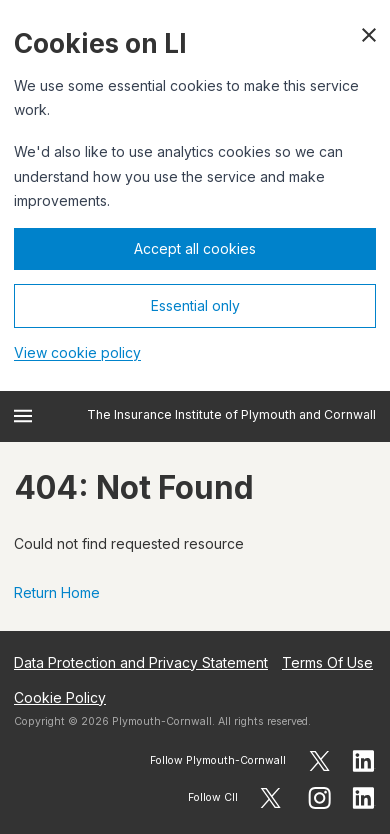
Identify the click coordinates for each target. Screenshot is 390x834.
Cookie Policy (60, 697)
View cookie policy (77, 352)
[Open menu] (23, 416)
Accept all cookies (195, 248)
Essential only (195, 305)
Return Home (57, 592)
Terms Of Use (327, 662)
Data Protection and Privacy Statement (141, 662)
